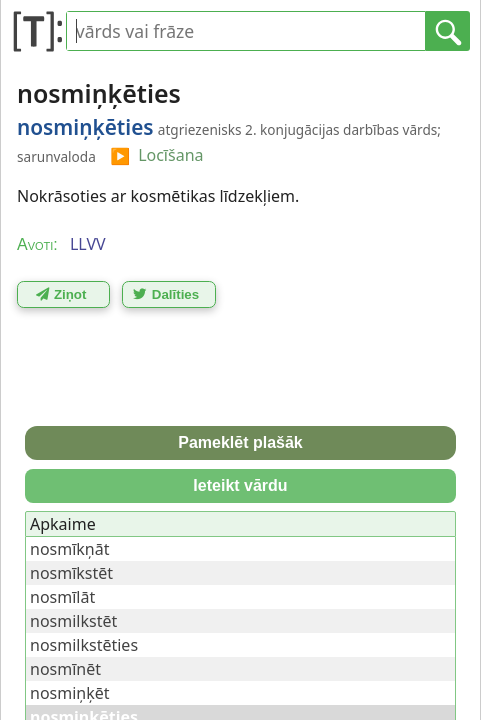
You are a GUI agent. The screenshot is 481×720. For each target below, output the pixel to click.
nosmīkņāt (70, 549)
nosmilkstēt (73, 621)
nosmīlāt (62, 597)
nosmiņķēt (70, 693)
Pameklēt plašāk (240, 442)
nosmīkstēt (71, 573)
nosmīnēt (65, 669)
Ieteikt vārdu (240, 485)
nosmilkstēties (84, 645)
